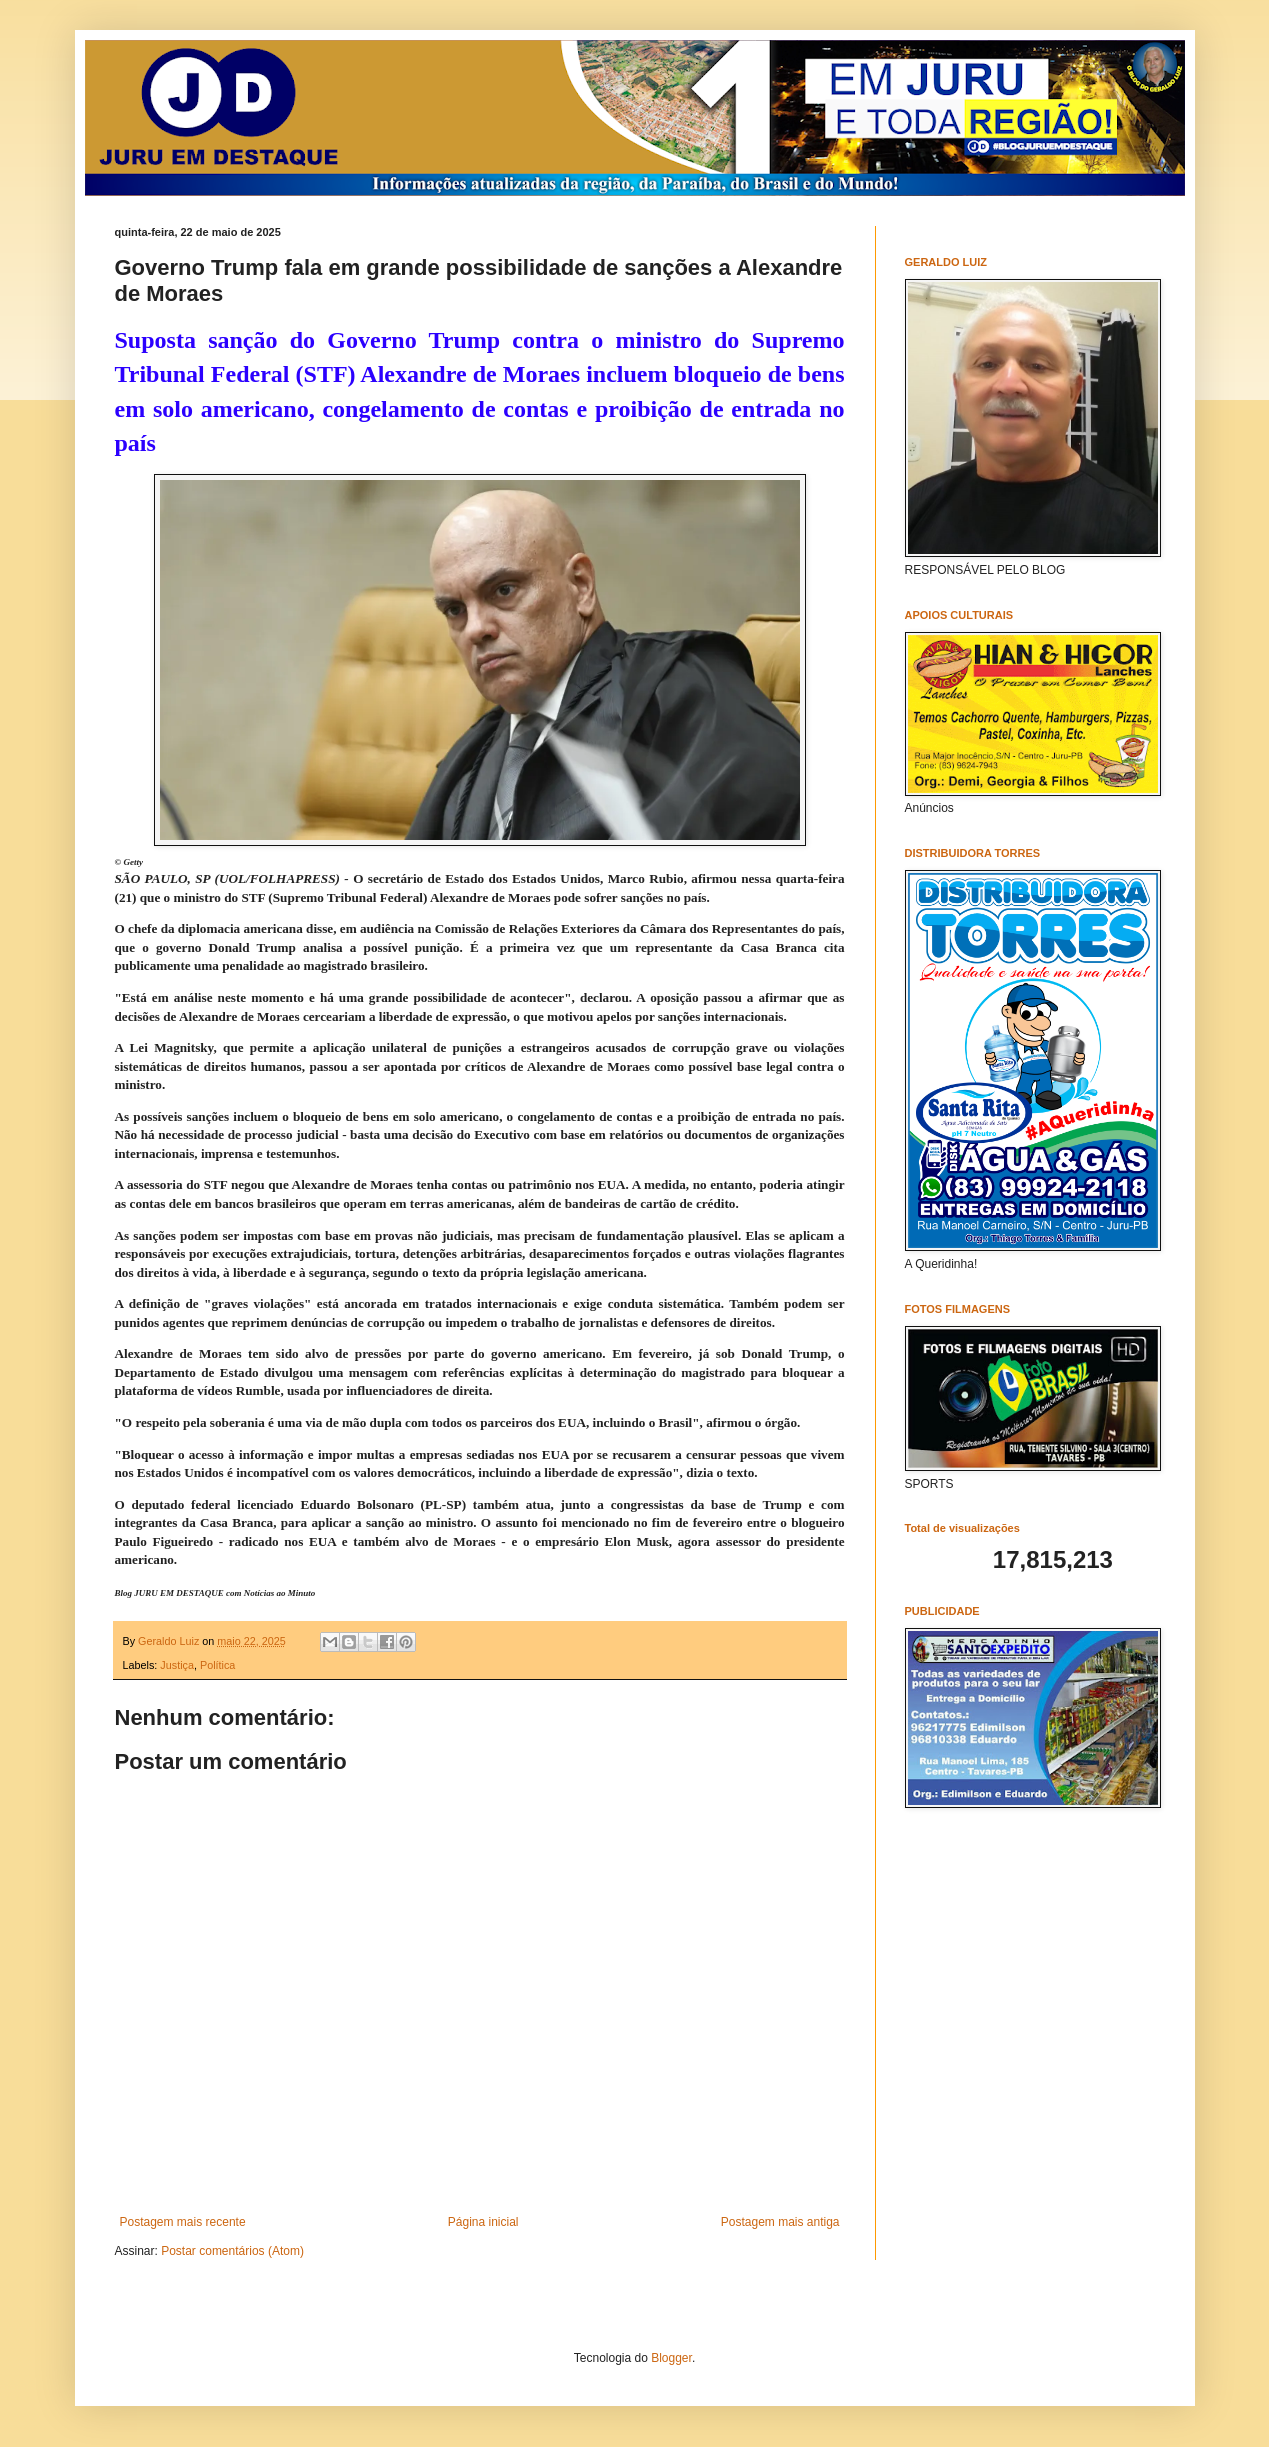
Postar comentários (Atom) (232, 2251)
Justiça (177, 1665)
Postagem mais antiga (780, 2222)
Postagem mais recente (183, 2222)
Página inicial (483, 2222)
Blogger (671, 2358)
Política (217, 1665)
